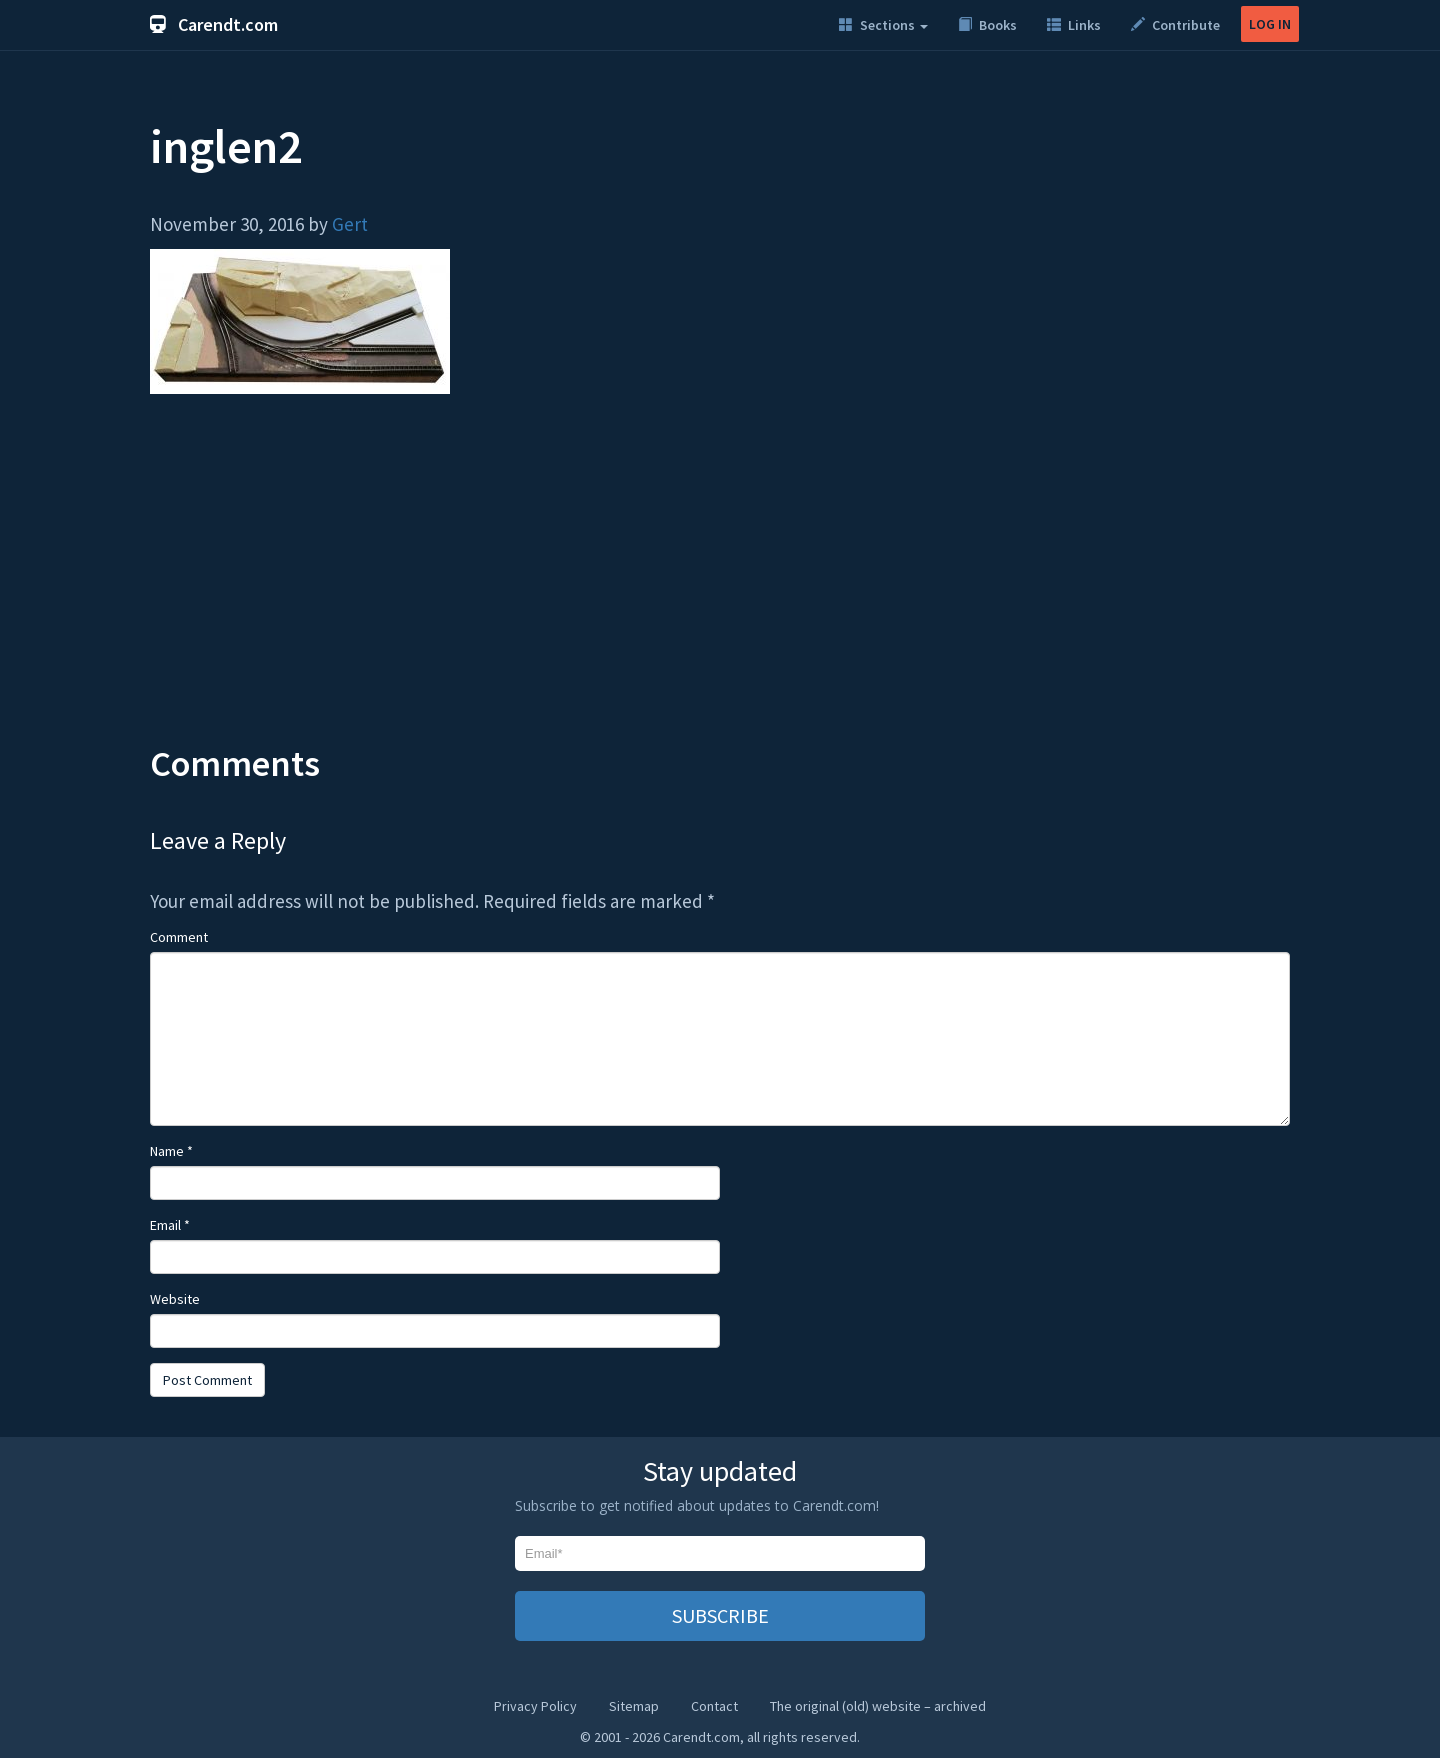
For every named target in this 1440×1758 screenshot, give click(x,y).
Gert (350, 224)
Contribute (1175, 25)
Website (175, 1299)
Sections (883, 25)
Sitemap (634, 1706)
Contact (714, 1706)
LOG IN (1270, 24)
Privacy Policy (535, 1706)
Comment (179, 937)
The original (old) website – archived (878, 1706)
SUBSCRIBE (720, 1615)
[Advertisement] (720, 584)
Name (171, 1151)
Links (1074, 25)
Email (170, 1225)
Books (987, 25)
